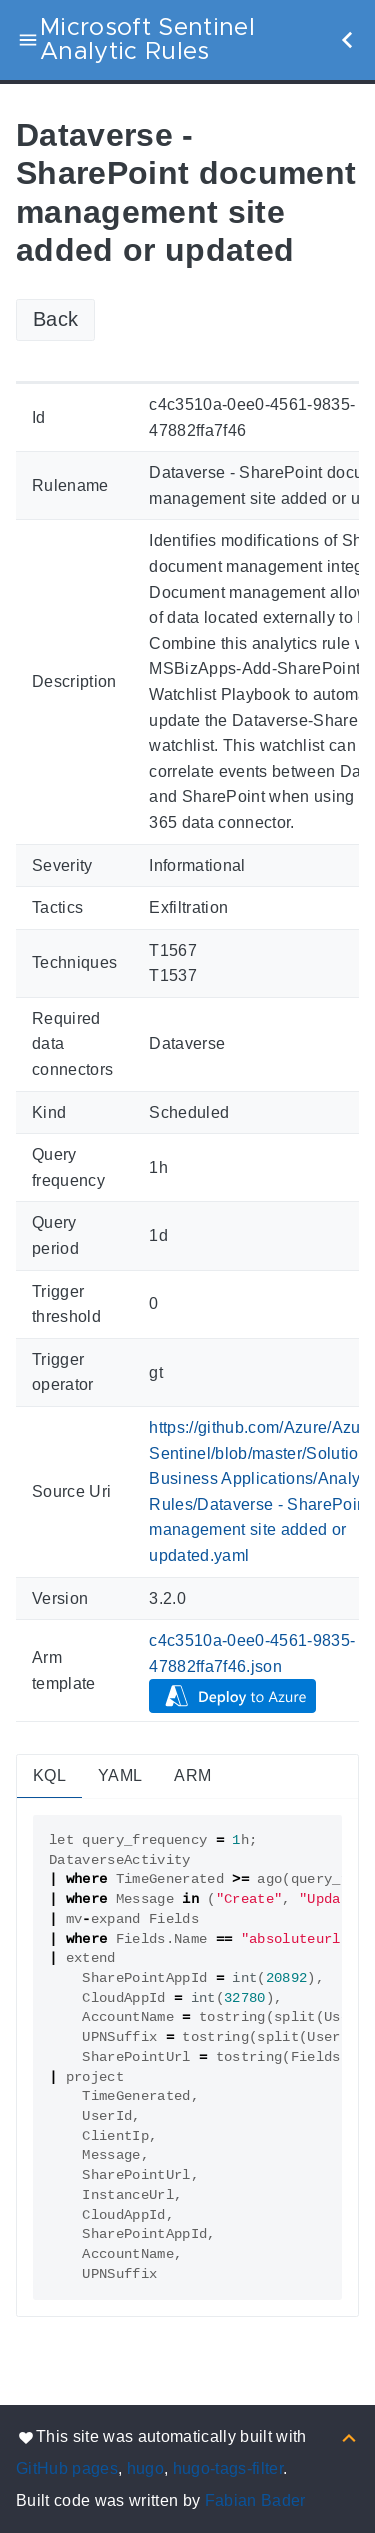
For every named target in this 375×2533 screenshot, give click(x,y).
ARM (192, 1775)
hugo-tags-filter (228, 2468)
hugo (145, 2468)
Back (55, 319)
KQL (49, 1775)
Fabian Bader (255, 2500)
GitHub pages (67, 2468)
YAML (120, 1775)
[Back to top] (349, 2436)
